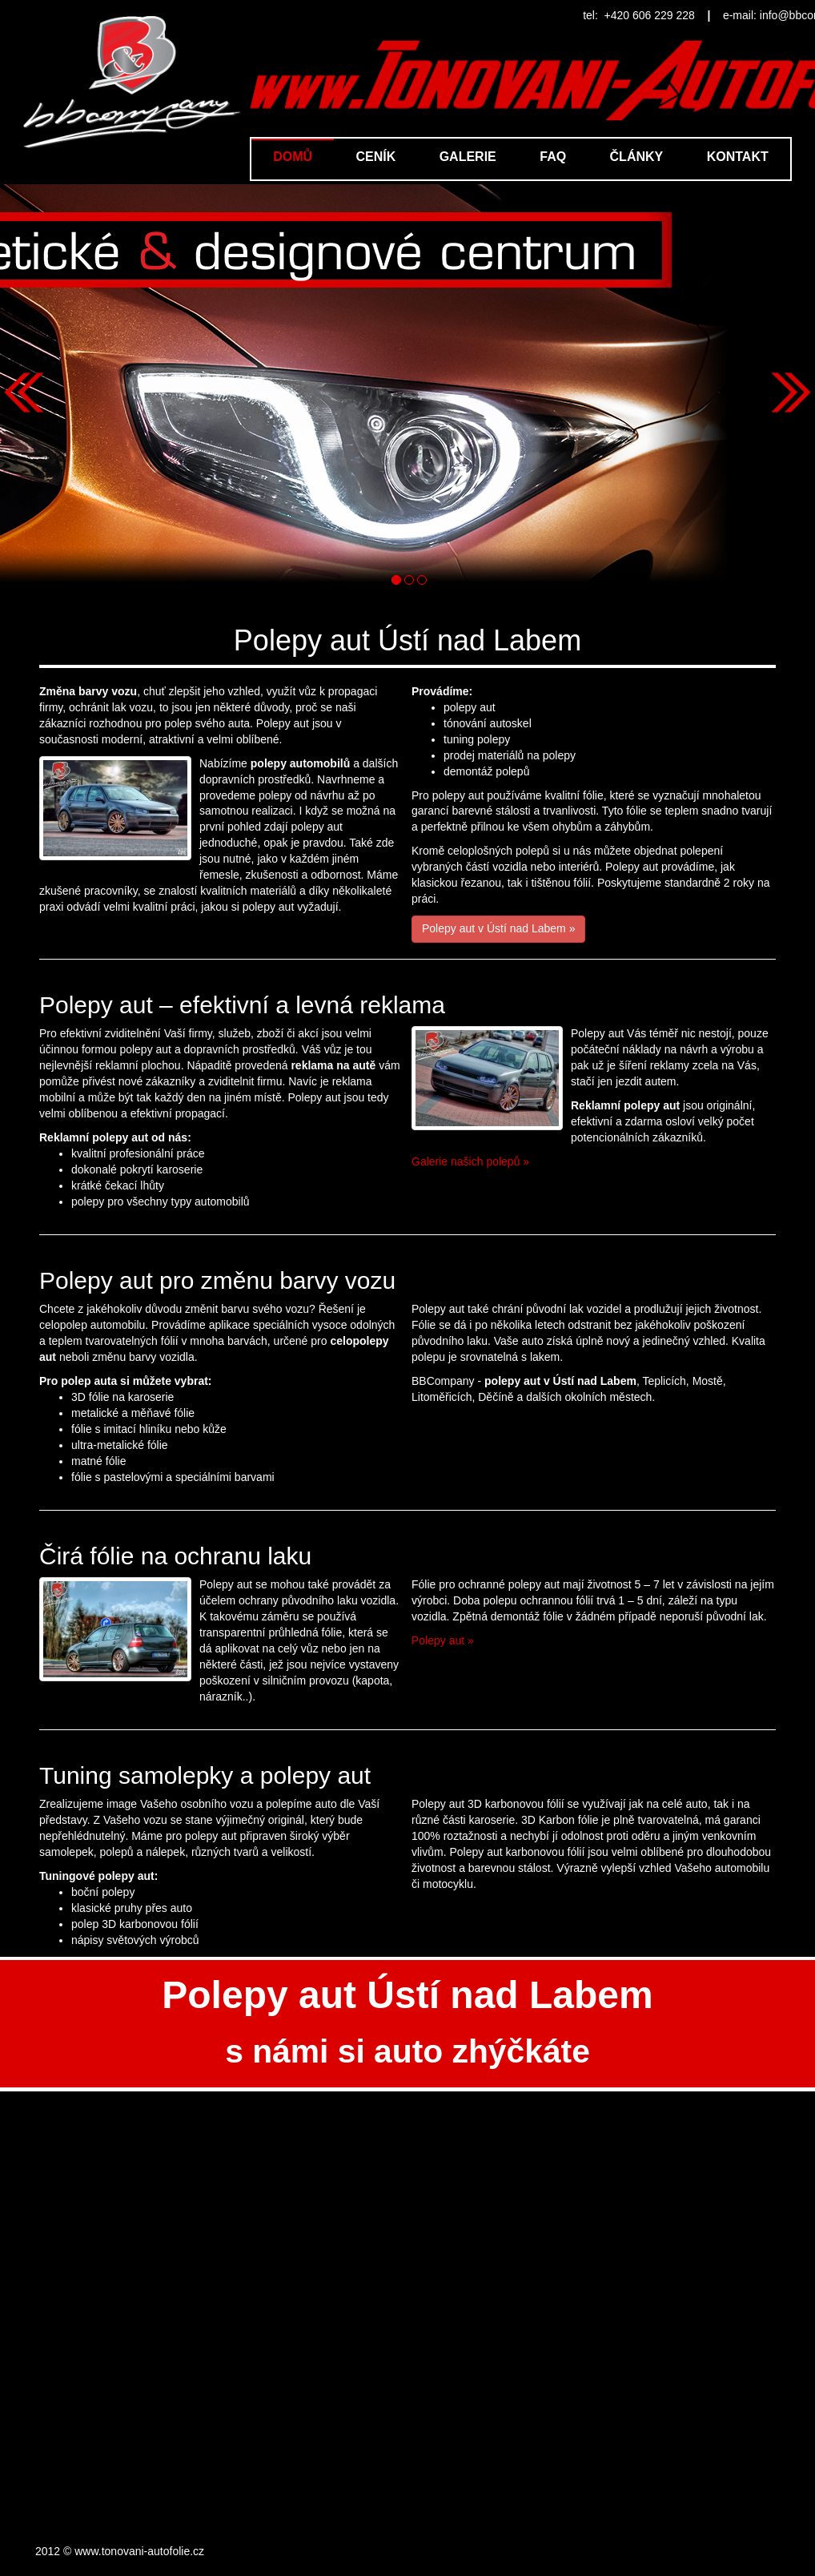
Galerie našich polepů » (470, 1161)
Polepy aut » (443, 1640)
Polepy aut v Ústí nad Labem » (498, 928)
